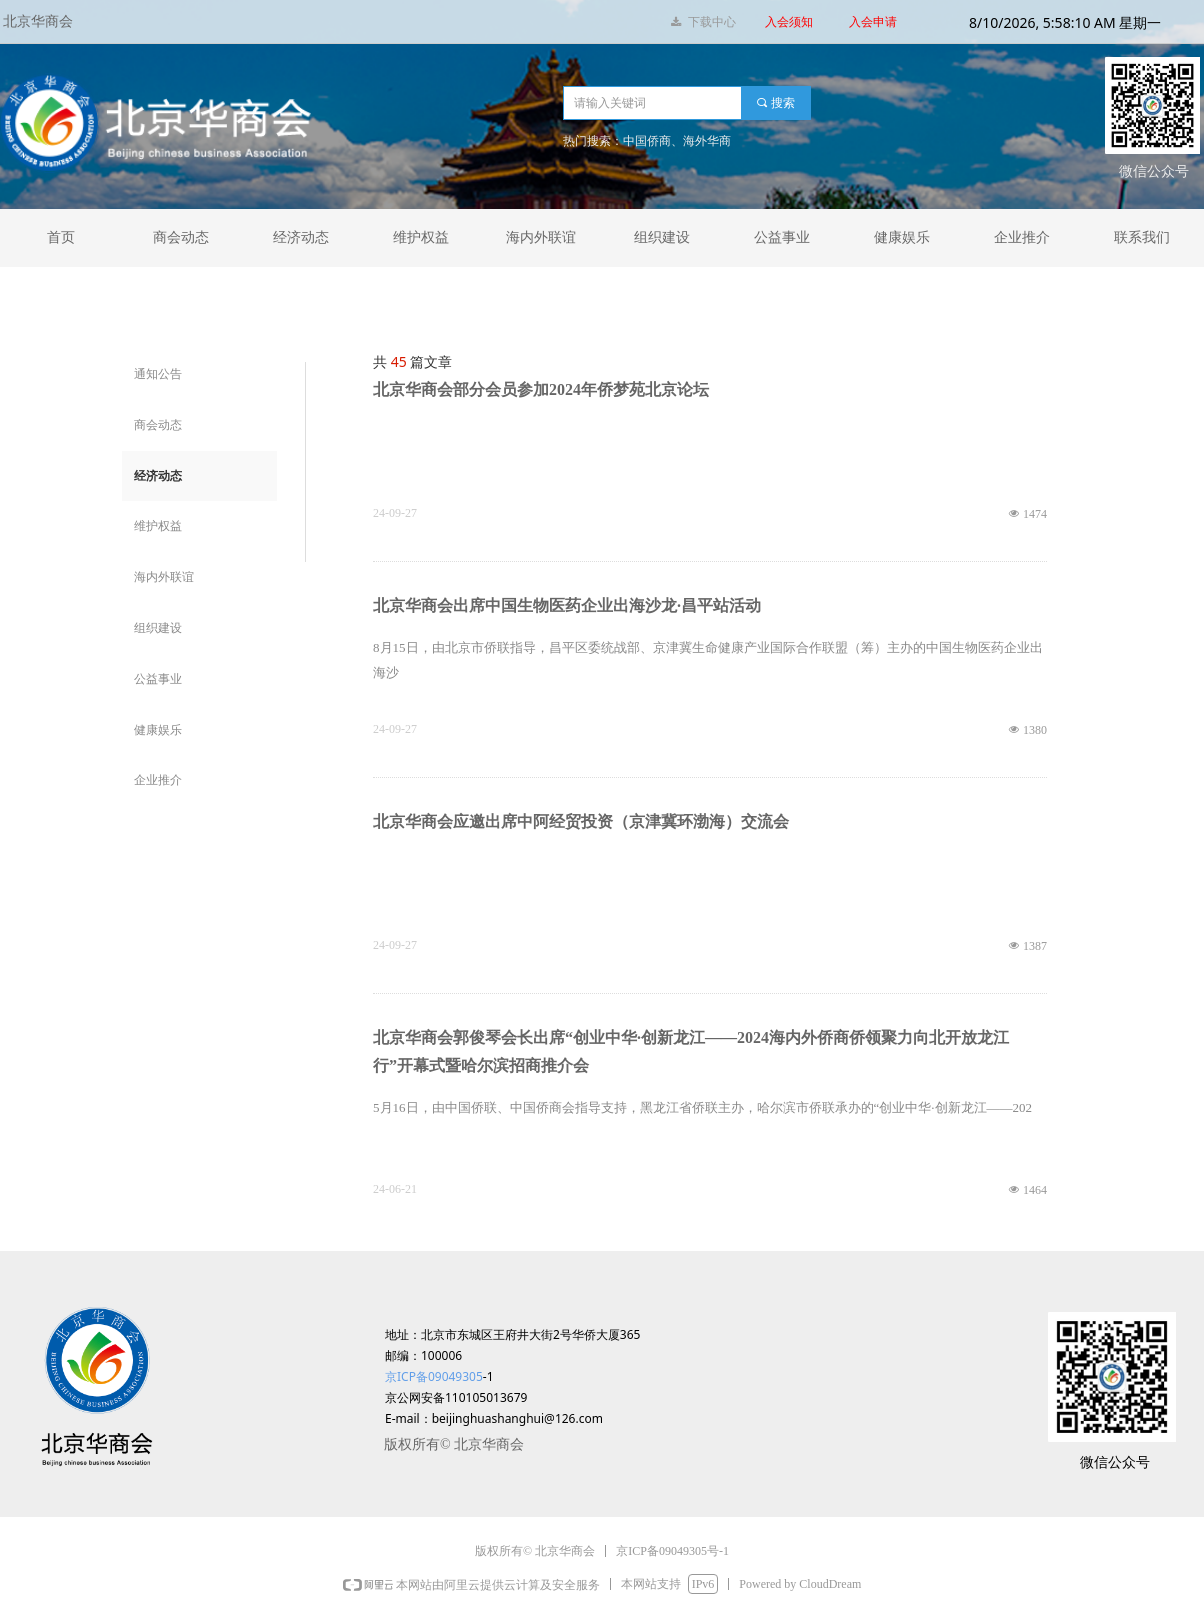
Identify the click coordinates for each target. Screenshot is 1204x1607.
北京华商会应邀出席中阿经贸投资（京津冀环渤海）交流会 (581, 821)
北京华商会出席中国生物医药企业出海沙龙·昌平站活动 (567, 605)
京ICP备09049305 (434, 1376)
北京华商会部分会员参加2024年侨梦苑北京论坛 (541, 389)
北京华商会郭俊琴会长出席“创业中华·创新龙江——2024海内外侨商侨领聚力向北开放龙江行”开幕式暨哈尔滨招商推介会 (691, 1051)
